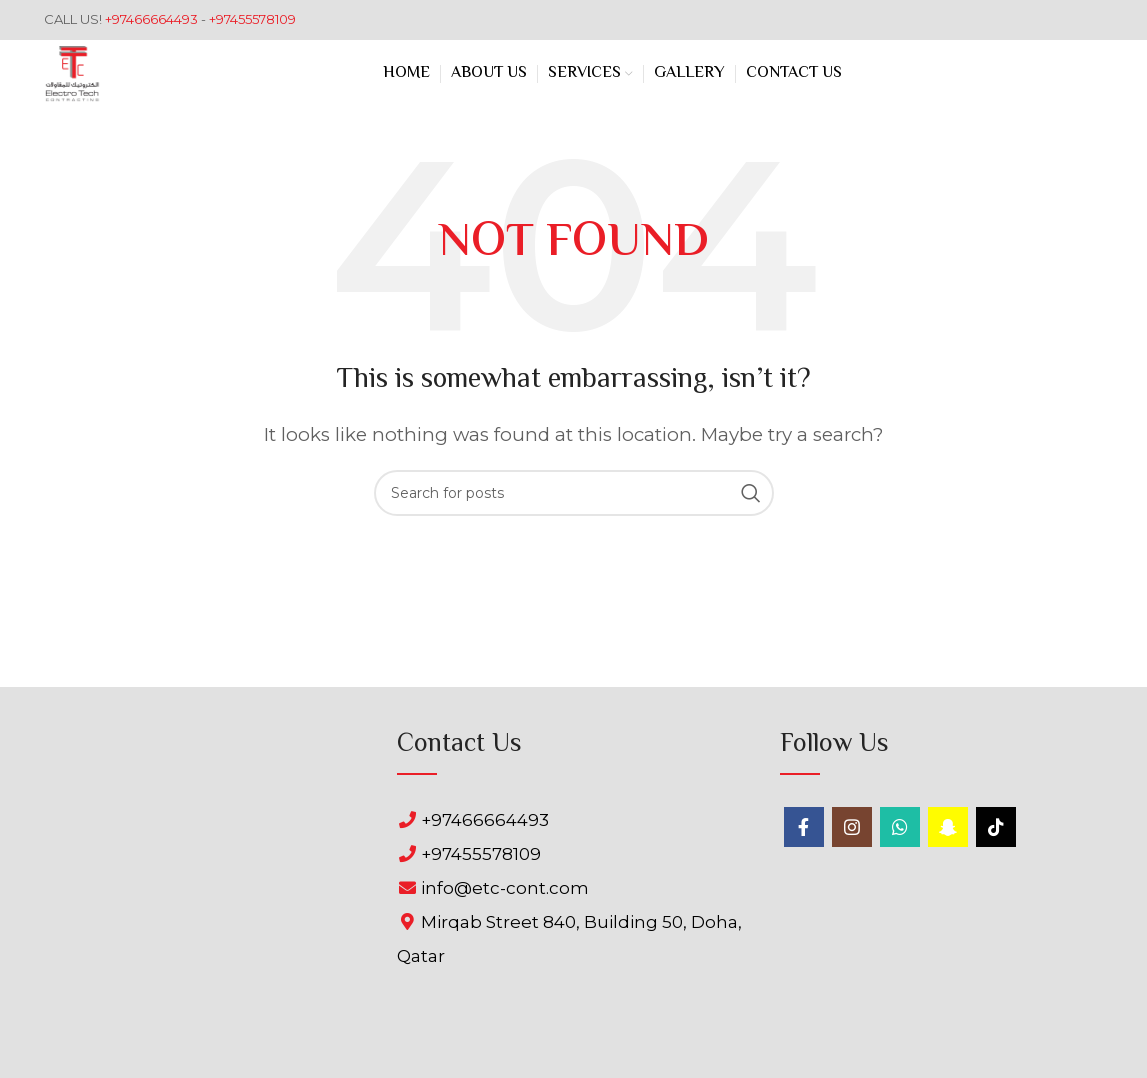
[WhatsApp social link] (900, 827)
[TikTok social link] (996, 827)
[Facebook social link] (804, 827)
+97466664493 (153, 19)
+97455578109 (252, 19)
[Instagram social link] (852, 827)
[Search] (574, 493)
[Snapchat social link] (948, 827)
